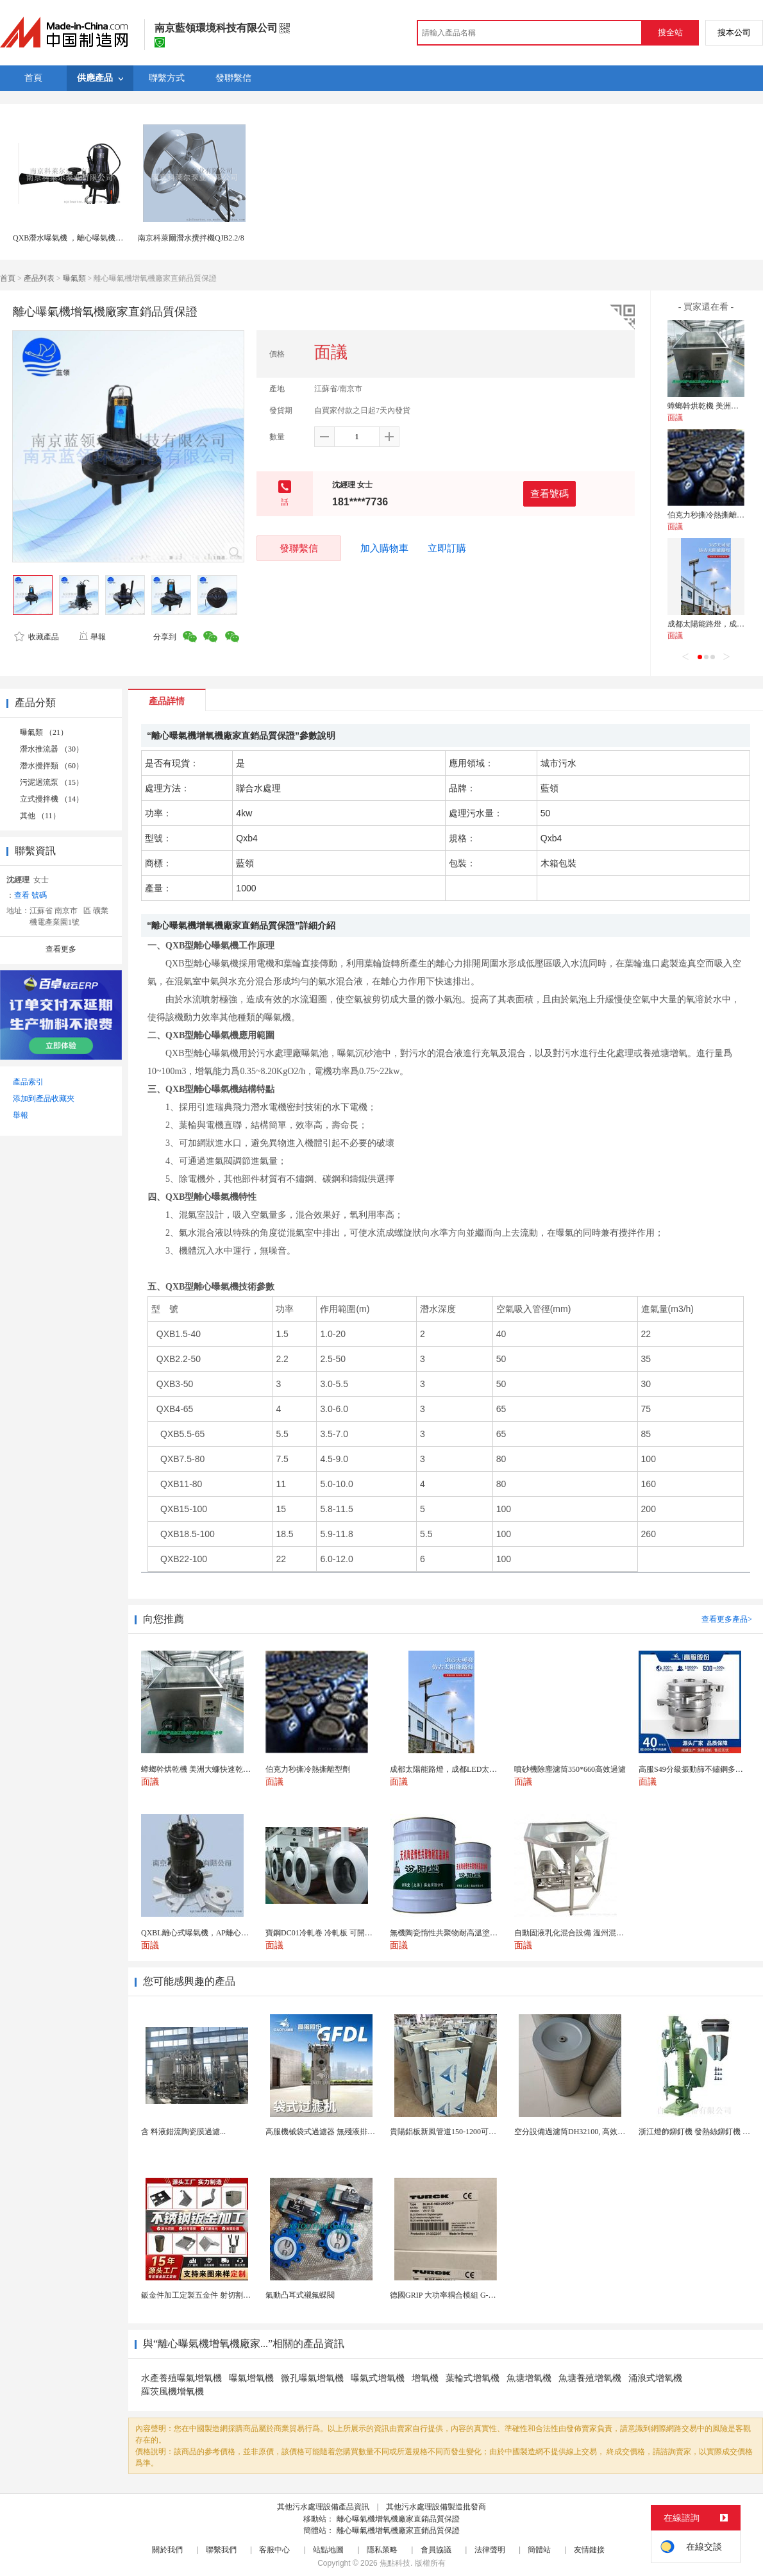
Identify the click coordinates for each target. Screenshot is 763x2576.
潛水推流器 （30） (51, 749)
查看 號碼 (30, 895)
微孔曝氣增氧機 (312, 2378)
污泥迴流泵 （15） (51, 782)
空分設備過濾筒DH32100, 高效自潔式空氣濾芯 (592, 2131)
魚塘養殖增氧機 (589, 2378)
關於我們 (167, 2549)
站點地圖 (328, 2549)
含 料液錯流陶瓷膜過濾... (183, 2131)
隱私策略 (382, 2549)
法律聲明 (489, 2549)
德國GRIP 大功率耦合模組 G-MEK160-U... (460, 2295)
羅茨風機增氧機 (172, 2391)
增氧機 (425, 2378)
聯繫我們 (221, 2549)
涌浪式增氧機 (655, 2378)
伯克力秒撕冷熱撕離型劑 (709, 514)
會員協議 (436, 2549)
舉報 (92, 636)
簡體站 (539, 2549)
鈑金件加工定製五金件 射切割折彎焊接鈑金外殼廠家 (230, 2295)
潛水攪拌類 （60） (51, 765)
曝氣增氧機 (251, 2378)
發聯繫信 (299, 548)
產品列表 (39, 278)
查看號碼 (549, 493)
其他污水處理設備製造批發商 (436, 2506)
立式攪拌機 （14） (51, 799)
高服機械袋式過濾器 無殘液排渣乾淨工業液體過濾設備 (358, 2131)
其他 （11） (40, 815)
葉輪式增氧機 (472, 2378)
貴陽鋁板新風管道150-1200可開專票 (451, 2131)
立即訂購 (447, 548)
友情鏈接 (589, 2549)
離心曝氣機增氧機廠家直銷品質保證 (398, 2518)
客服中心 (274, 2549)
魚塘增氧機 (529, 2378)
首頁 (7, 278)
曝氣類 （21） (44, 732)
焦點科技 (395, 2563)
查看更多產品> (726, 1619)
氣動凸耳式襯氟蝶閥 (300, 2295)
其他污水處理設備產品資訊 (323, 2506)
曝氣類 (74, 278)
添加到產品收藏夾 (43, 1098)
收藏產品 (36, 636)
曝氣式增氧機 (378, 2378)
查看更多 (61, 949)
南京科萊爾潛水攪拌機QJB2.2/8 (191, 237)
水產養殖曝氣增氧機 (181, 2378)
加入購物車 (384, 548)
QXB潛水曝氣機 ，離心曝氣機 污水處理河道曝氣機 (100, 237)
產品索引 (28, 1081)
